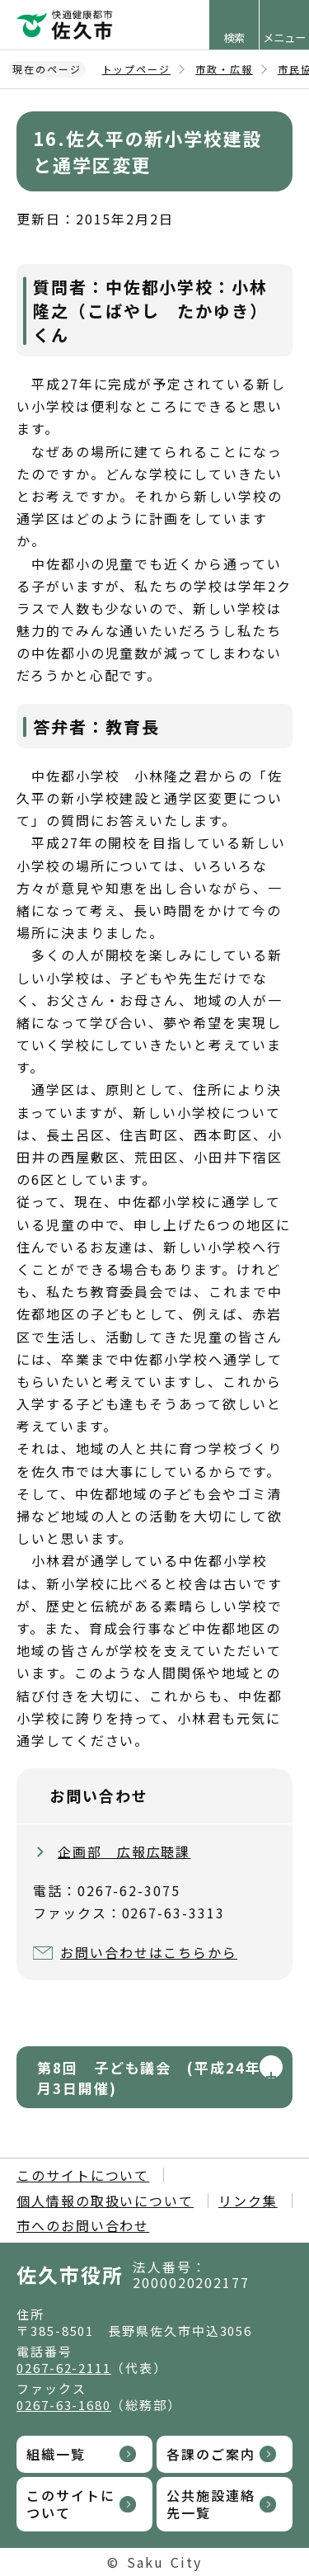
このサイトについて (82, 2175)
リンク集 (248, 2200)
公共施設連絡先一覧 (210, 2503)
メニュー (284, 37)
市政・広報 (224, 69)
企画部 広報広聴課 (124, 1851)
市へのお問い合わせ (82, 2225)
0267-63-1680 (63, 2404)
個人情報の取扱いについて (105, 2200)
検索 (234, 37)
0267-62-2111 (63, 2367)
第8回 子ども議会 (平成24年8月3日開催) (154, 2077)
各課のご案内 (210, 2454)
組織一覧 (56, 2454)
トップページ (136, 69)
